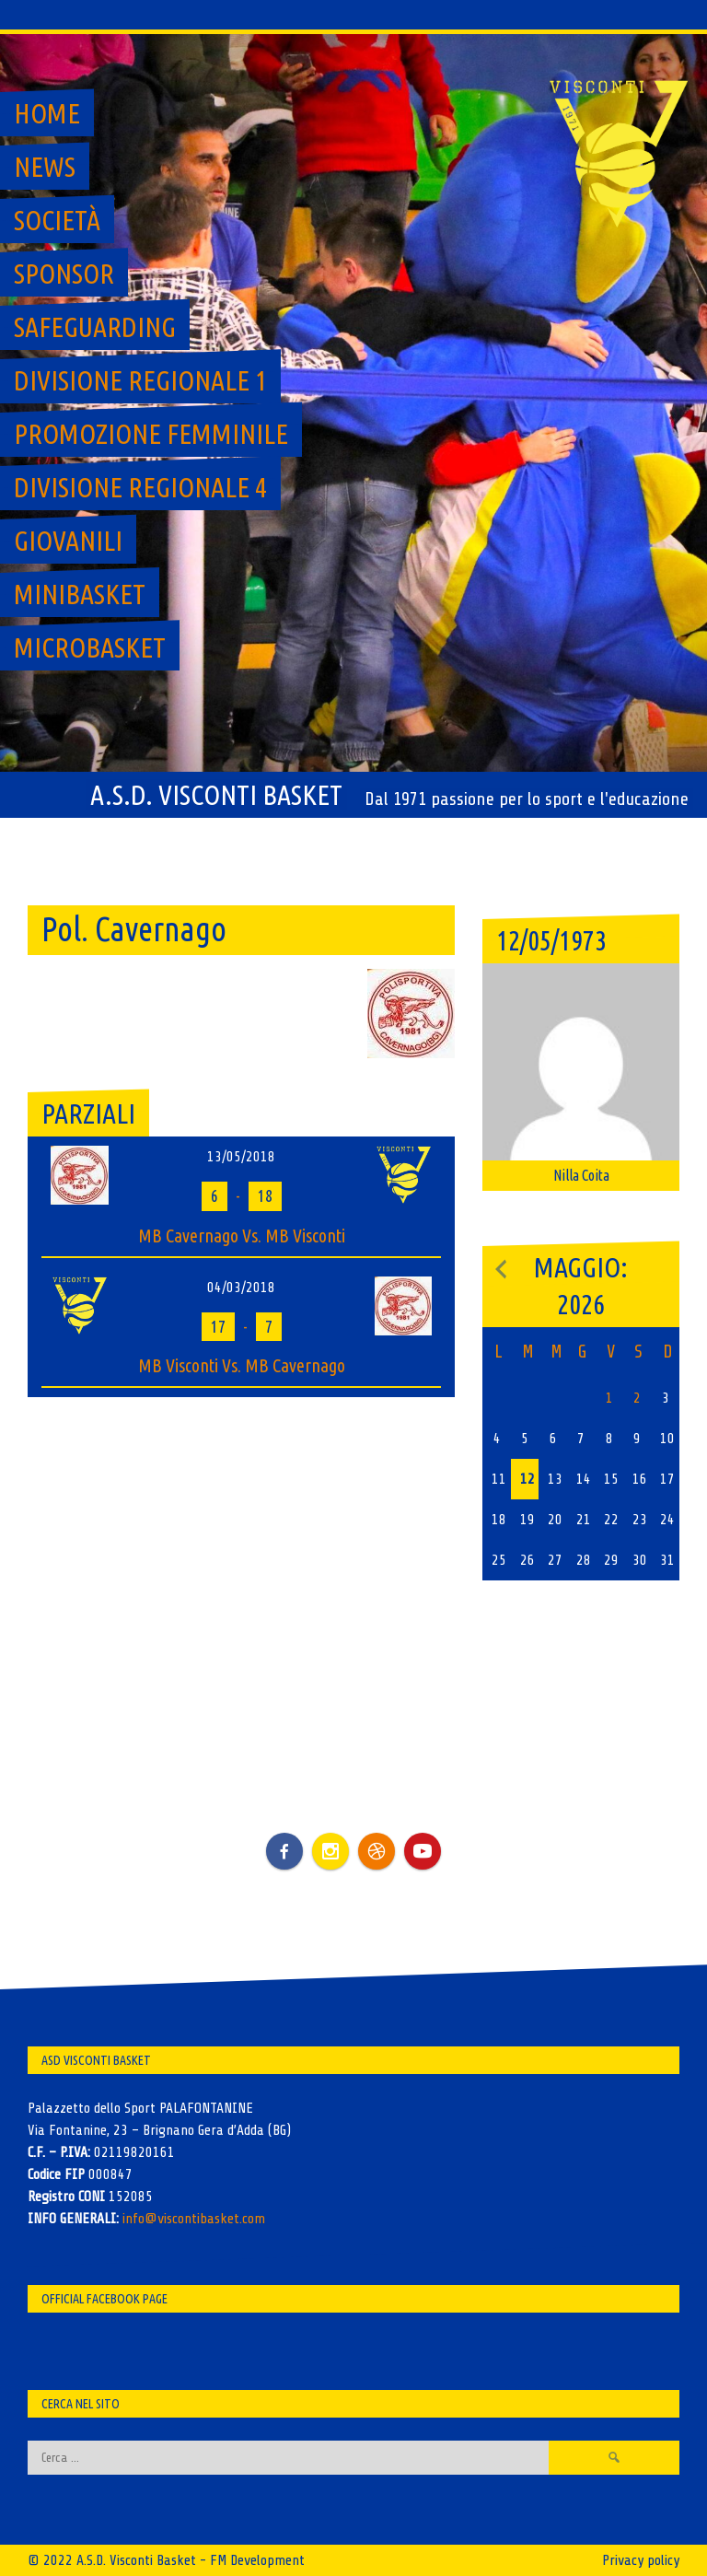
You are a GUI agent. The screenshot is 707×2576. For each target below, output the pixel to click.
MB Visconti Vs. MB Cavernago (241, 1365)
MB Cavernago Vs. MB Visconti (241, 1235)
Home (47, 113)
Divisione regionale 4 (140, 487)
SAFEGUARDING (95, 327)
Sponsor (64, 273)
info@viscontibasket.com (193, 2218)
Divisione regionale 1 (140, 380)
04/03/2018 (241, 1287)
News (44, 166)
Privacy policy (640, 2560)
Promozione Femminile (151, 433)
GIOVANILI (68, 540)
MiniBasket (79, 594)
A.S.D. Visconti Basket (216, 794)
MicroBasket (90, 647)
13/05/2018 (241, 1156)
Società (57, 220)
